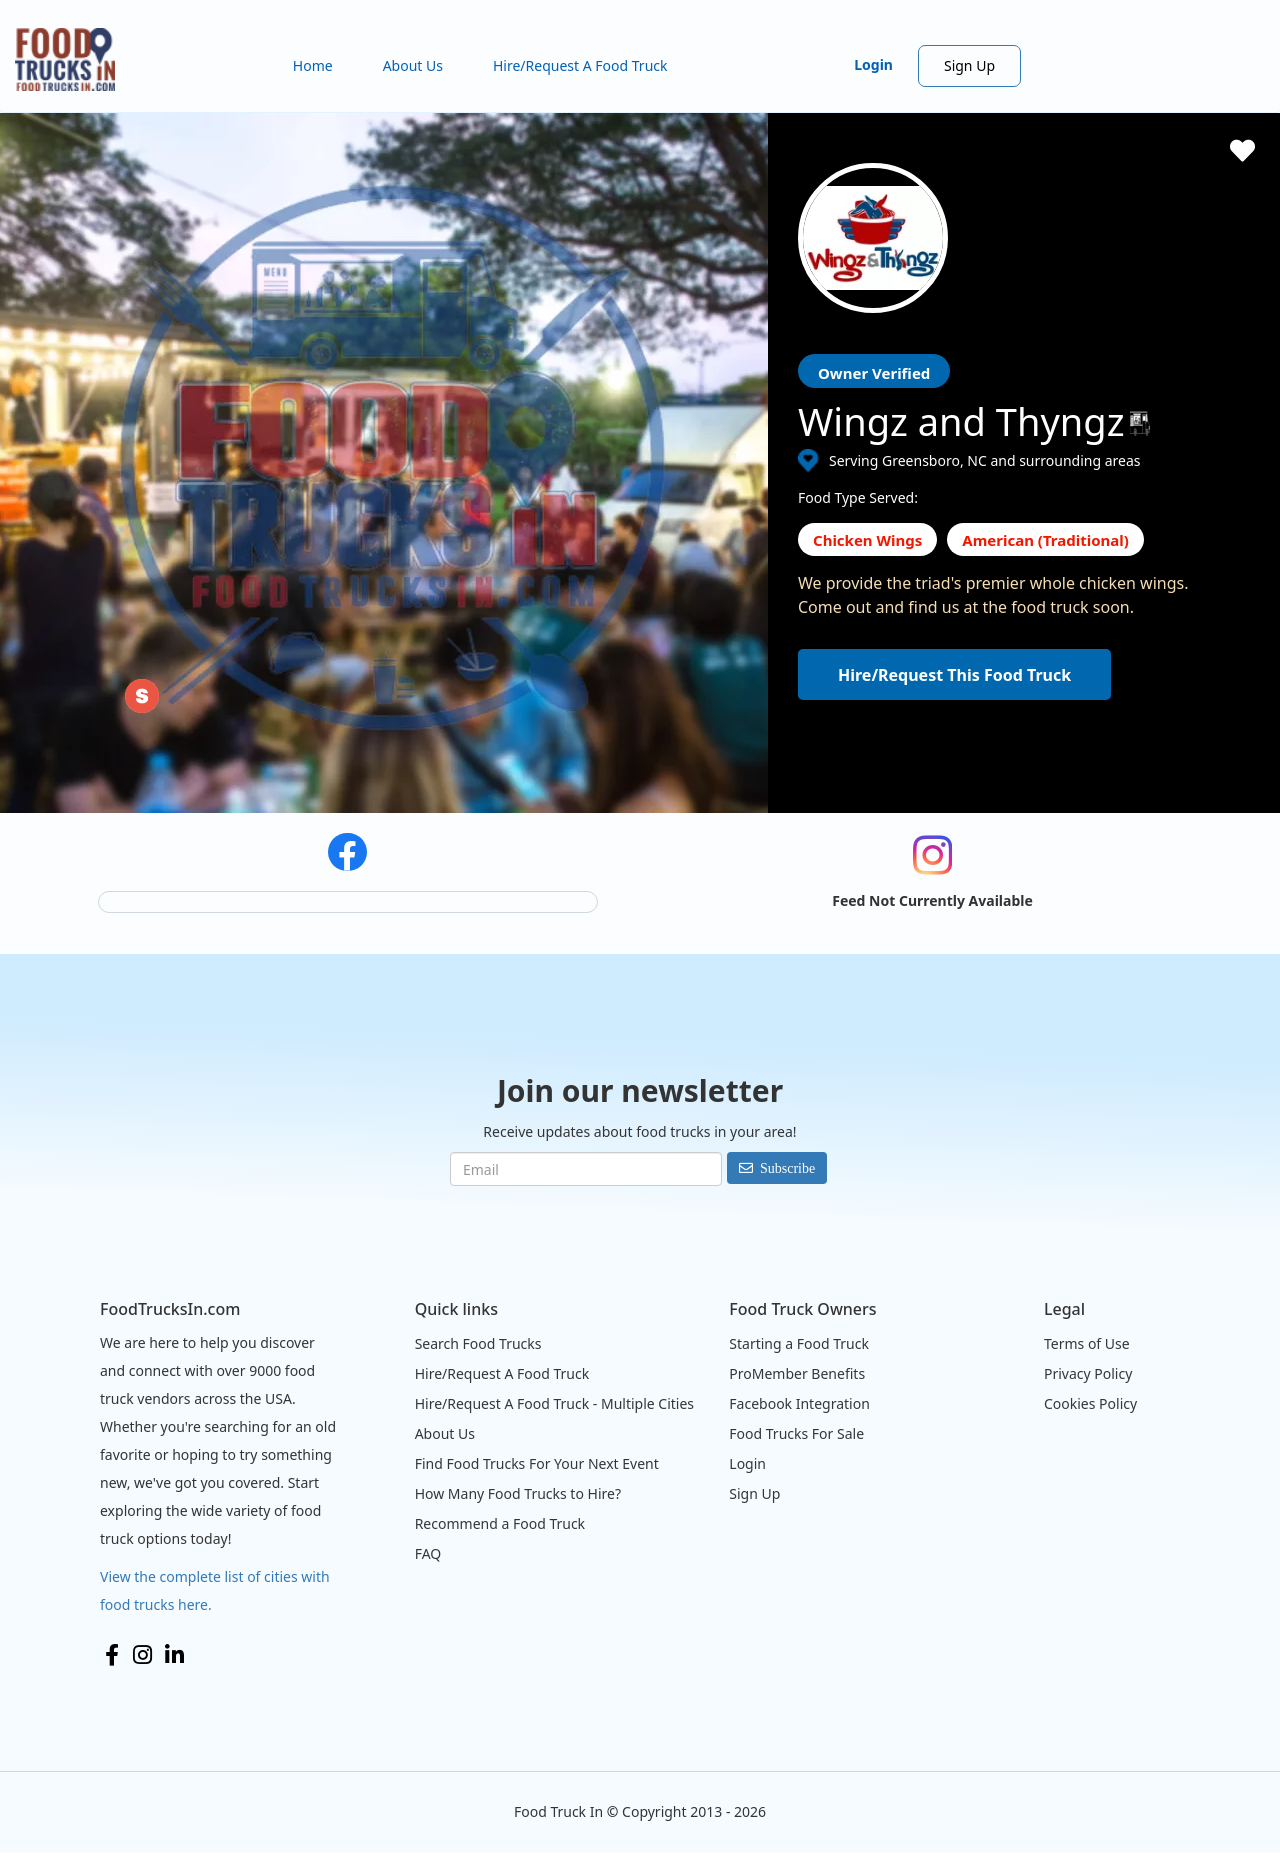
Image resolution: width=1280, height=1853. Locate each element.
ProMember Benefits (797, 1373)
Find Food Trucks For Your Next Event (537, 1463)
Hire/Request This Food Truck (954, 675)
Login (873, 64)
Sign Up (969, 65)
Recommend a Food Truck (500, 1523)
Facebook (112, 1655)
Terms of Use (1087, 1343)
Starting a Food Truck (799, 1343)
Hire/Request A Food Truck (580, 65)
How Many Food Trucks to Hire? (518, 1493)
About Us (413, 65)
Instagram (142, 1655)
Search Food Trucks (478, 1343)
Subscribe (787, 1168)
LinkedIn (174, 1655)
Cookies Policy (1090, 1403)
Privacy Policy (1088, 1373)
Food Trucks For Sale (796, 1433)
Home (313, 65)
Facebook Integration (799, 1403)
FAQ (428, 1553)
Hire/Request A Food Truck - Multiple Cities (554, 1403)
